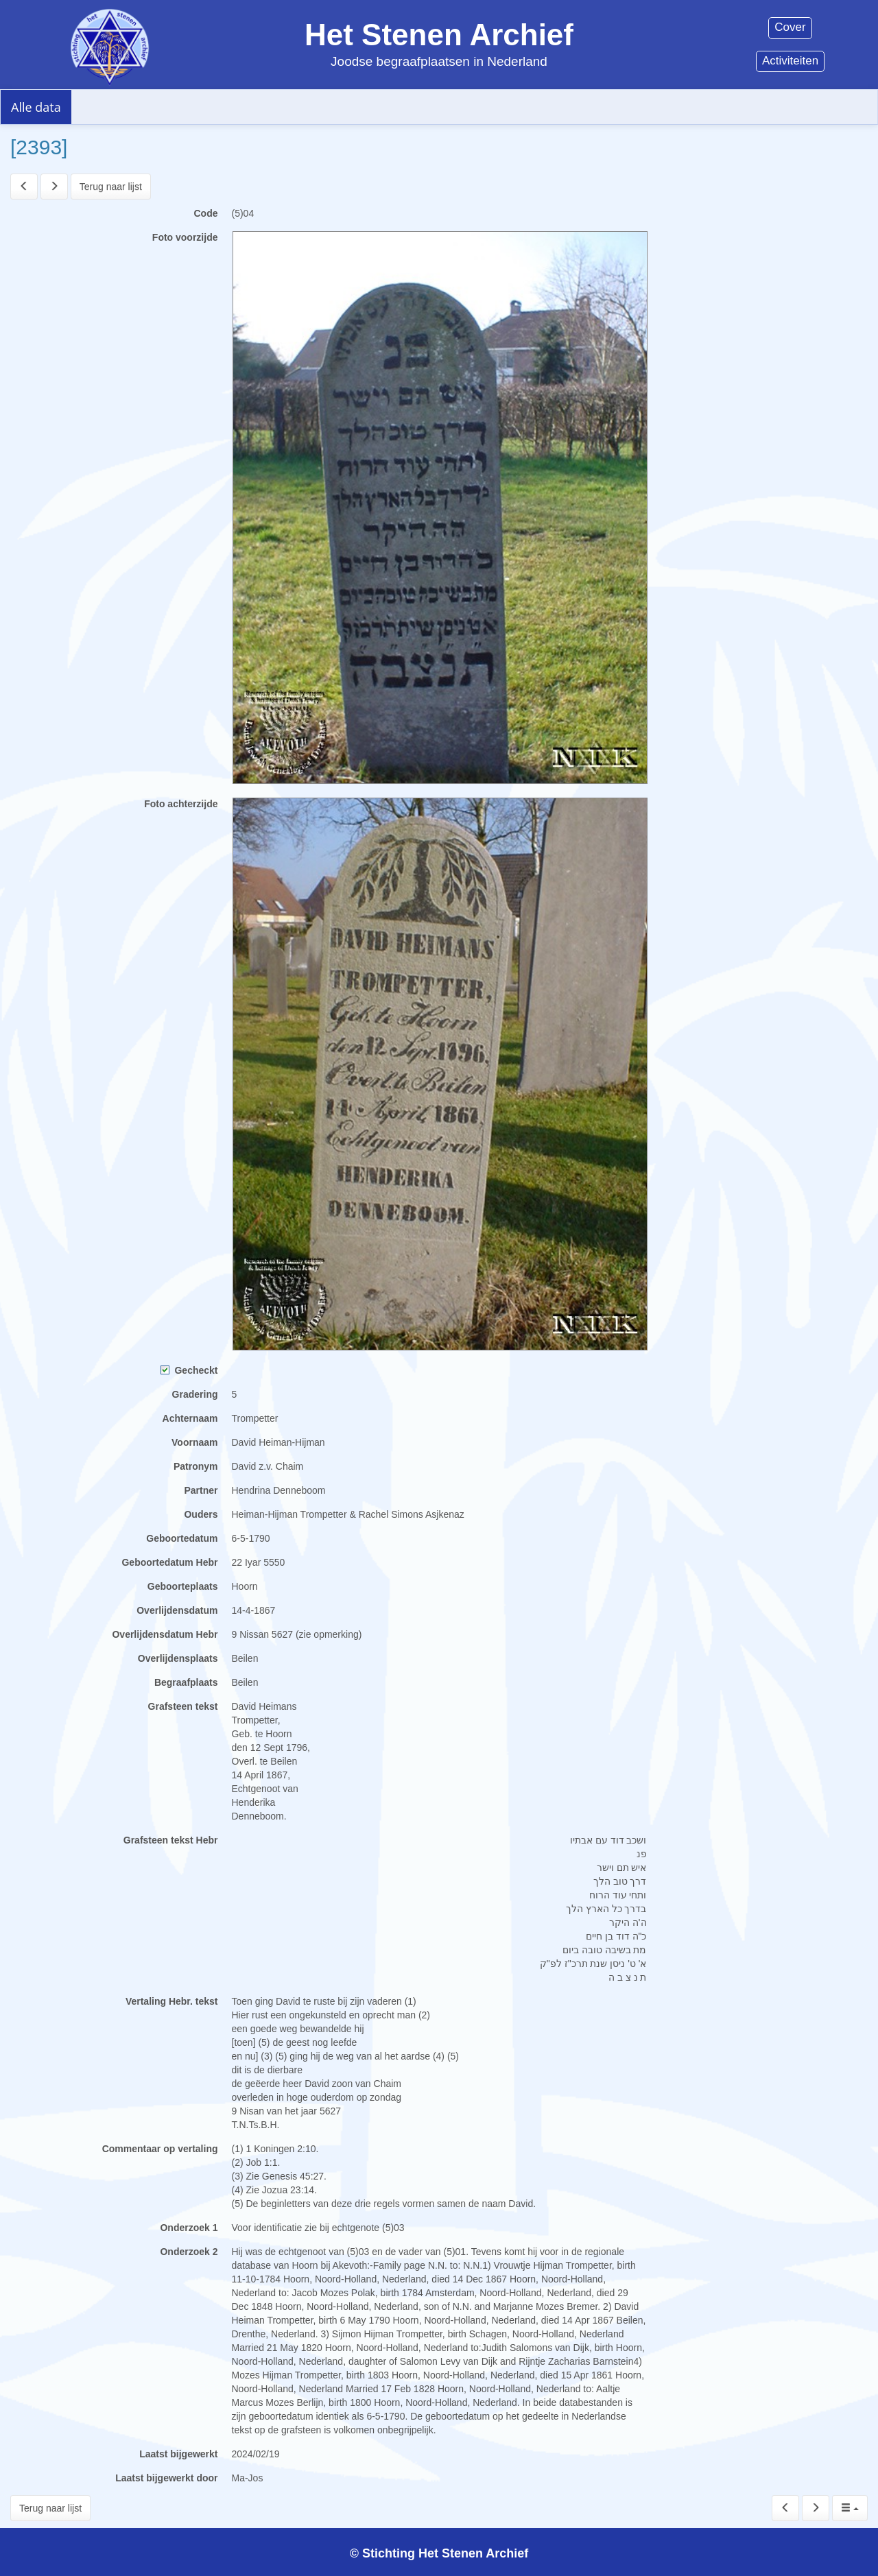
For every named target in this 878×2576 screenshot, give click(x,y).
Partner (200, 1490)
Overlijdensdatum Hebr (164, 1634)
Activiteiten (790, 60)
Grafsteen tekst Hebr (170, 1840)
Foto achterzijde (180, 803)
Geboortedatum (181, 1538)
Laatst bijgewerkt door (166, 2477)
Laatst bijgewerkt (178, 2453)
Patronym (196, 1466)
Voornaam (194, 1442)
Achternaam (190, 1418)
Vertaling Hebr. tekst (172, 2001)
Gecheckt (189, 1370)
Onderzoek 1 (188, 2227)
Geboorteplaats (182, 1586)
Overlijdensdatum (177, 1610)
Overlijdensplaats (178, 1658)
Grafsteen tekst (183, 1706)
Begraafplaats (186, 1682)
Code (206, 213)
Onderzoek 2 (188, 2251)
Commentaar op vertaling (160, 2148)
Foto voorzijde (185, 237)
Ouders (200, 1514)
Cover (789, 27)
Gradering (195, 1394)
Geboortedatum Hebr (169, 1562)
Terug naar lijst (111, 186)
